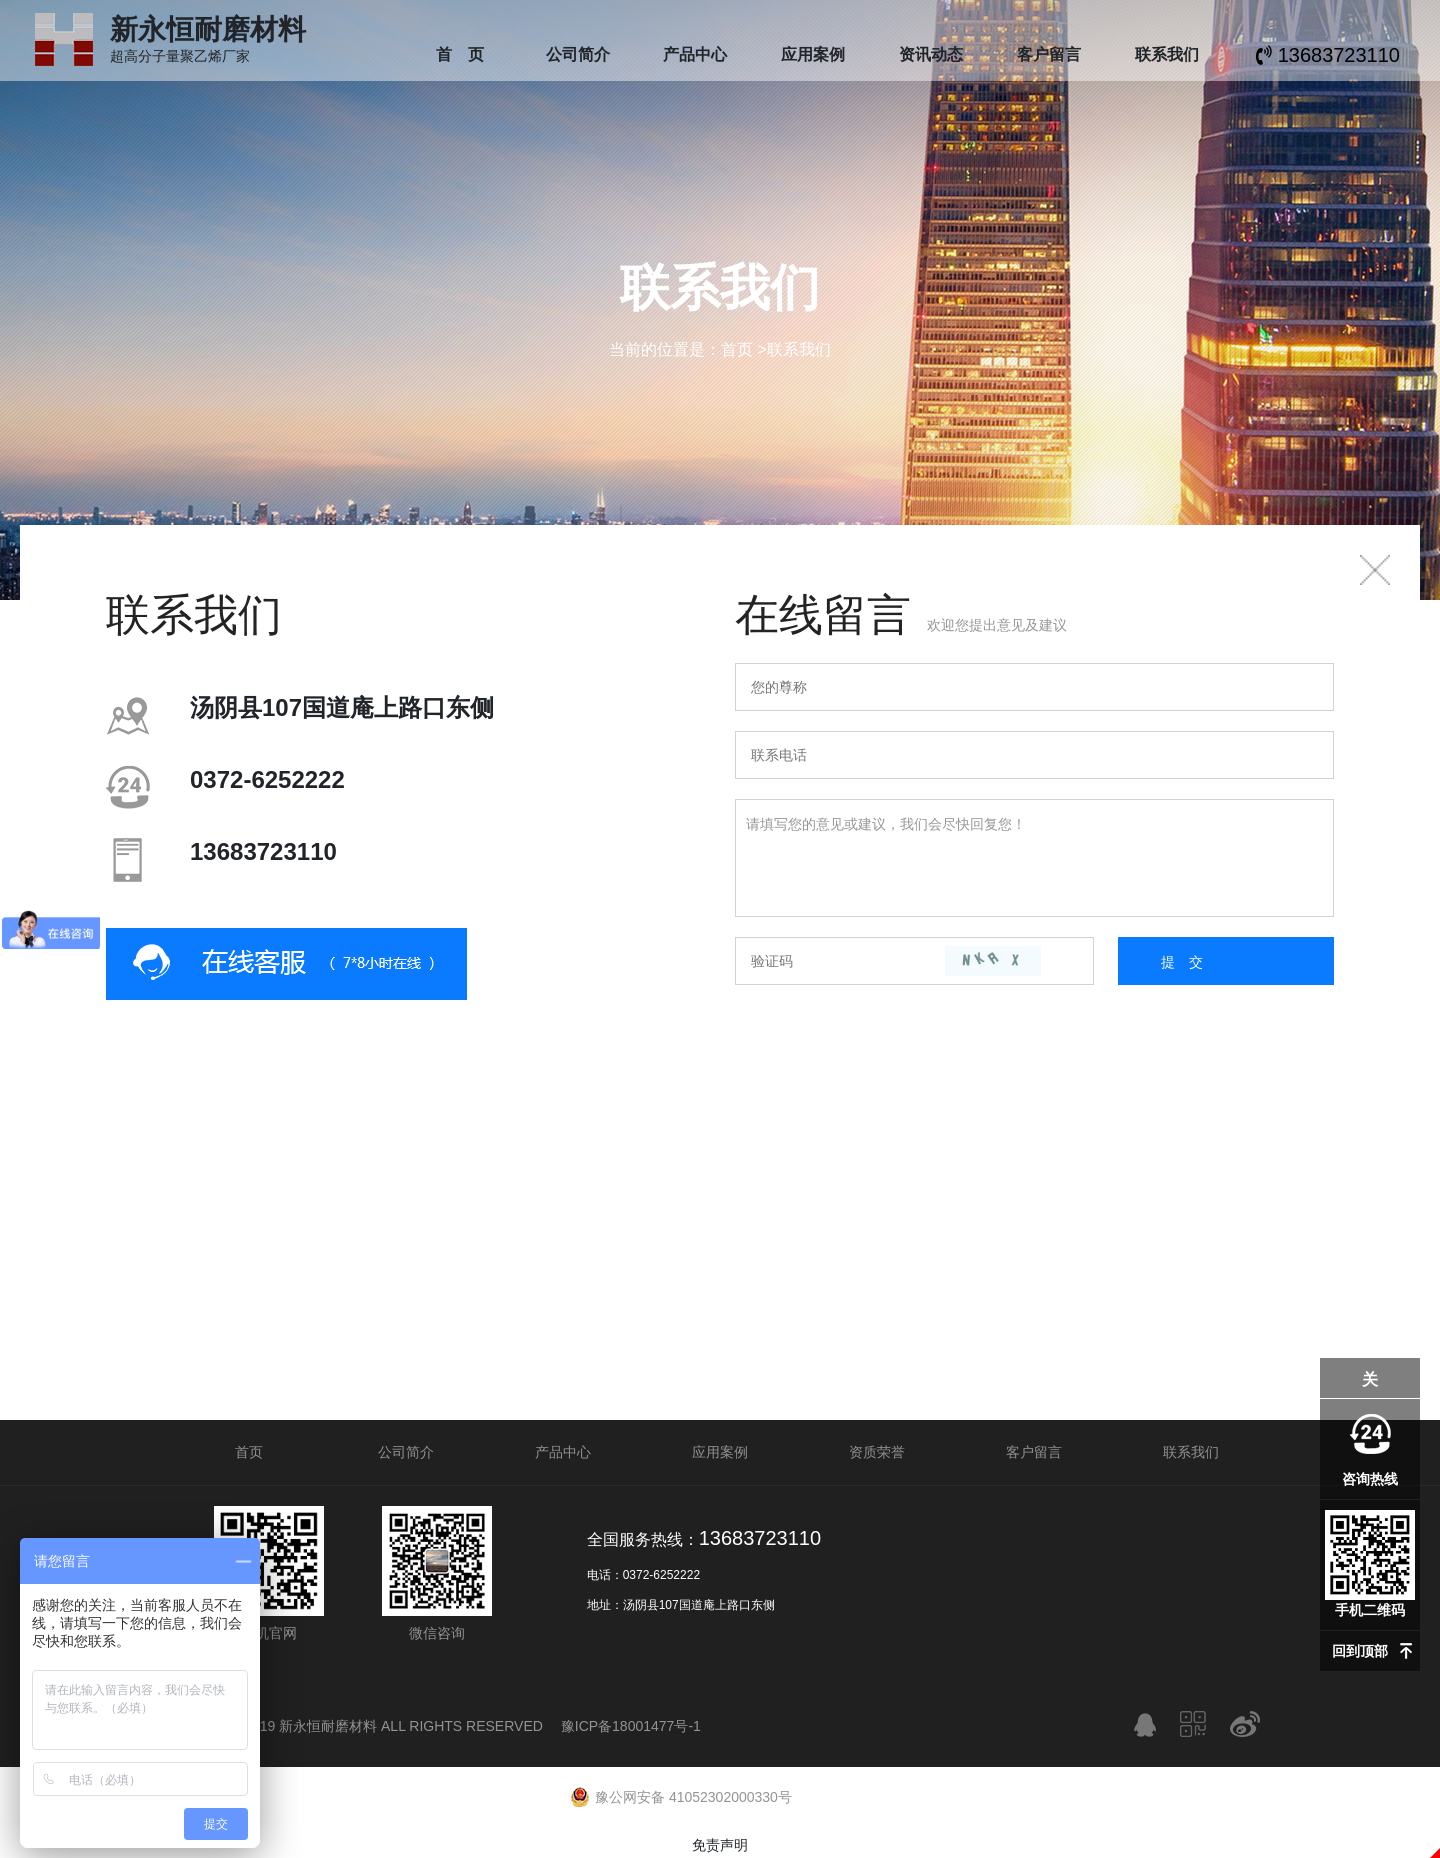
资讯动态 (931, 54)
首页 (737, 349)
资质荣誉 (877, 1452)
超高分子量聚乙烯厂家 (208, 49)
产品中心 (695, 54)
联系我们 (1167, 54)
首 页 (460, 54)
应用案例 (813, 54)
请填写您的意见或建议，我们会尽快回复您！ (1034, 858)
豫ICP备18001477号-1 (631, 1726)
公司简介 (578, 54)
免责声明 (720, 1845)
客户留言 (1049, 54)
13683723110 (1328, 55)
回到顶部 (1360, 1651)
